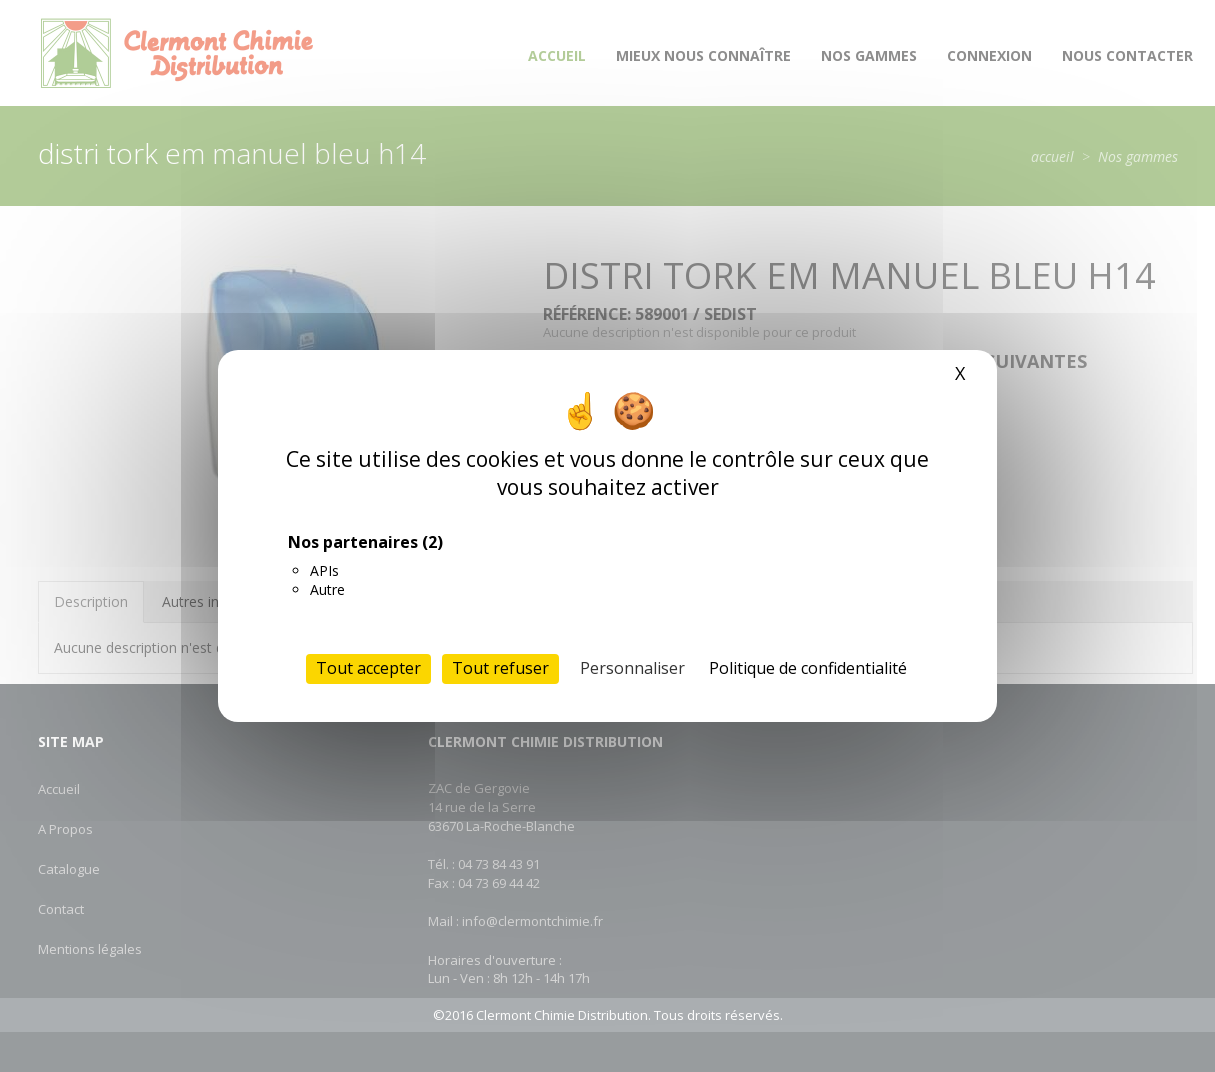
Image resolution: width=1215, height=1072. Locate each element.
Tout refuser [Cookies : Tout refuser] (500, 668)
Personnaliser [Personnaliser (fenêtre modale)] (632, 668)
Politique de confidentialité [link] (808, 668)
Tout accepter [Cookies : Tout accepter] (368, 668)
